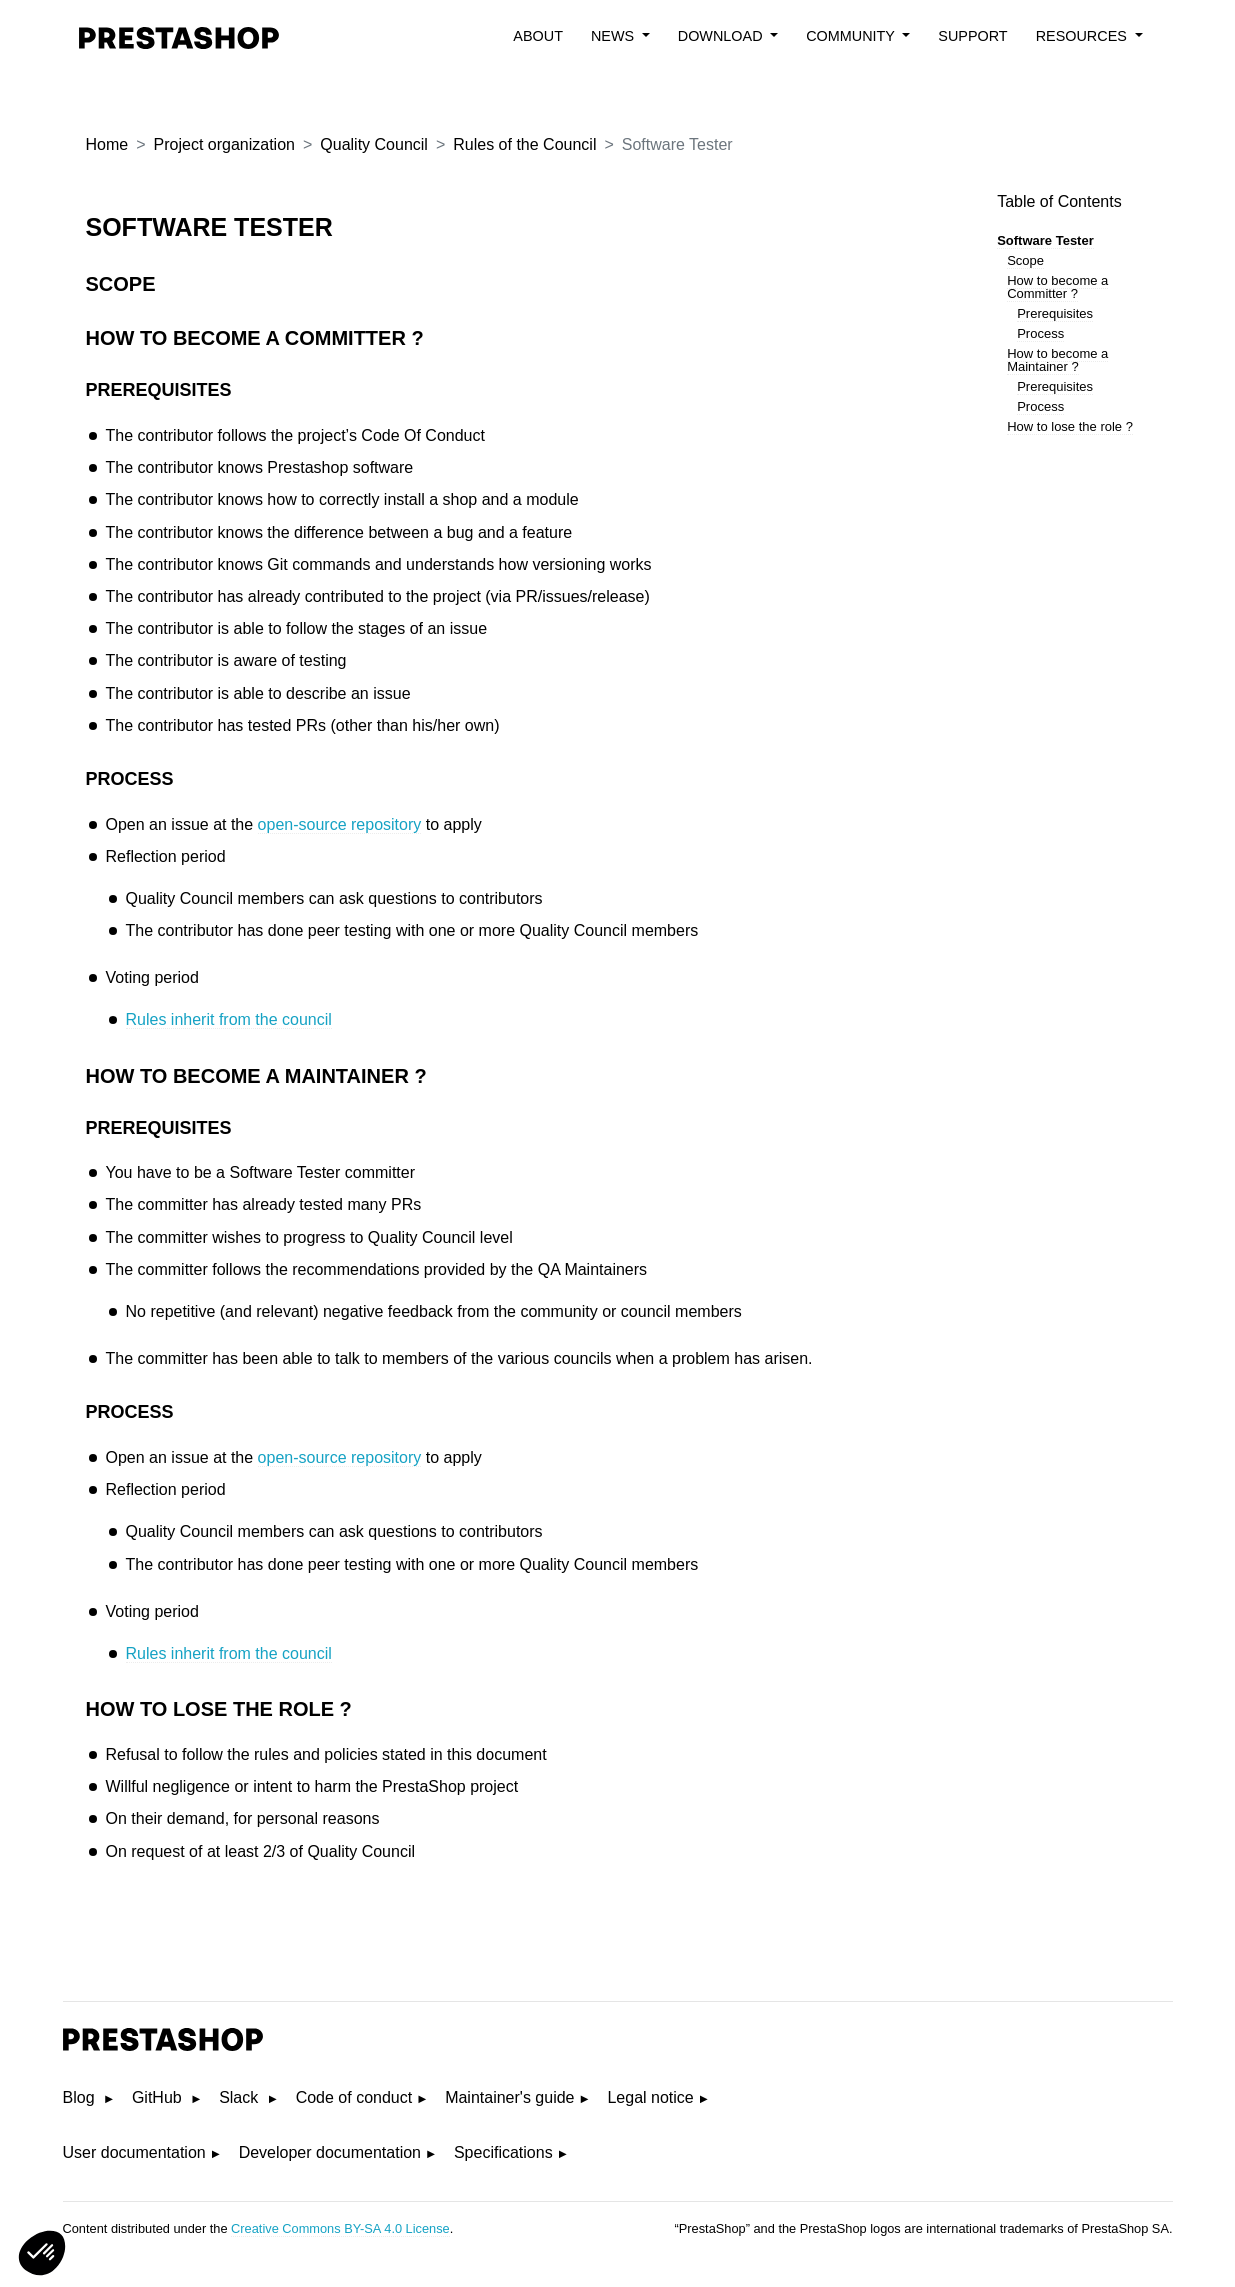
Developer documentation (330, 2152)
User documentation (134, 2152)
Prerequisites (1055, 313)
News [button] (614, 36)
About (538, 36)
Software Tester (1045, 240)
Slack (241, 2097)
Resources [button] (1083, 36)
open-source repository (340, 824)
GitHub (159, 2097)
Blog (81, 2097)
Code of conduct (354, 2097)
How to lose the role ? (1070, 426)
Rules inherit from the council (229, 1019)
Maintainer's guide (509, 2097)
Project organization (224, 144)
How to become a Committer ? (1057, 287)
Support (972, 36)
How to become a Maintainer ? (1057, 360)
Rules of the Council (524, 144)
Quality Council (374, 144)
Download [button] (722, 36)
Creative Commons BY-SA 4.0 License (340, 2228)
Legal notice (650, 2097)
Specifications (503, 2152)
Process (1040, 333)
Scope (1025, 260)
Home (107, 144)
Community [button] (852, 36)
